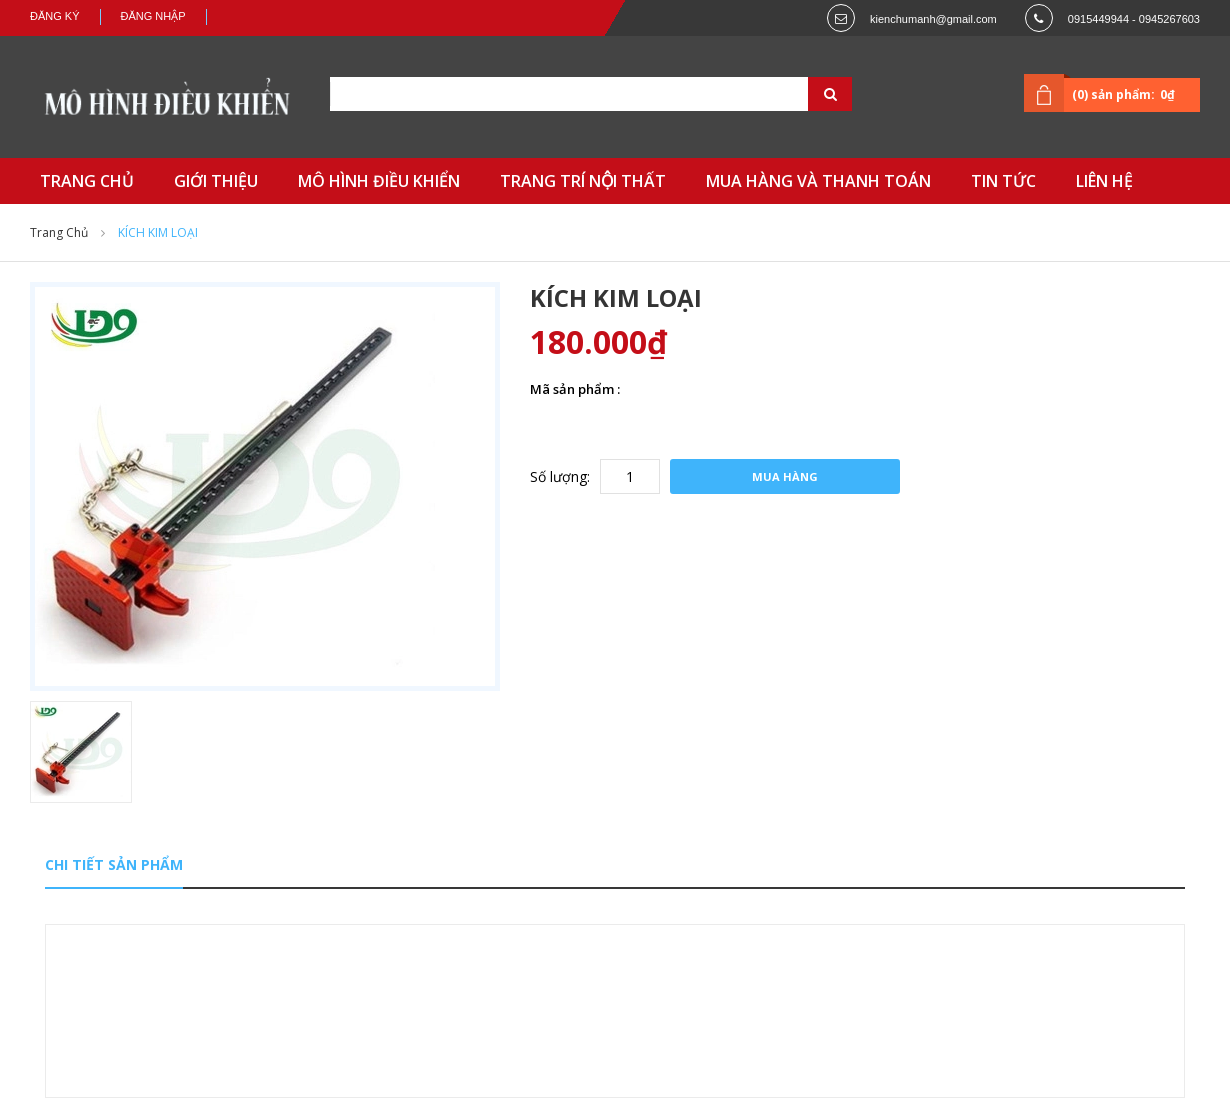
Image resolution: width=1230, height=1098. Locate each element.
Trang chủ (59, 232)
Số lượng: (560, 476)
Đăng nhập (153, 16)
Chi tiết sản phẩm (114, 864)
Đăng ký (55, 16)
